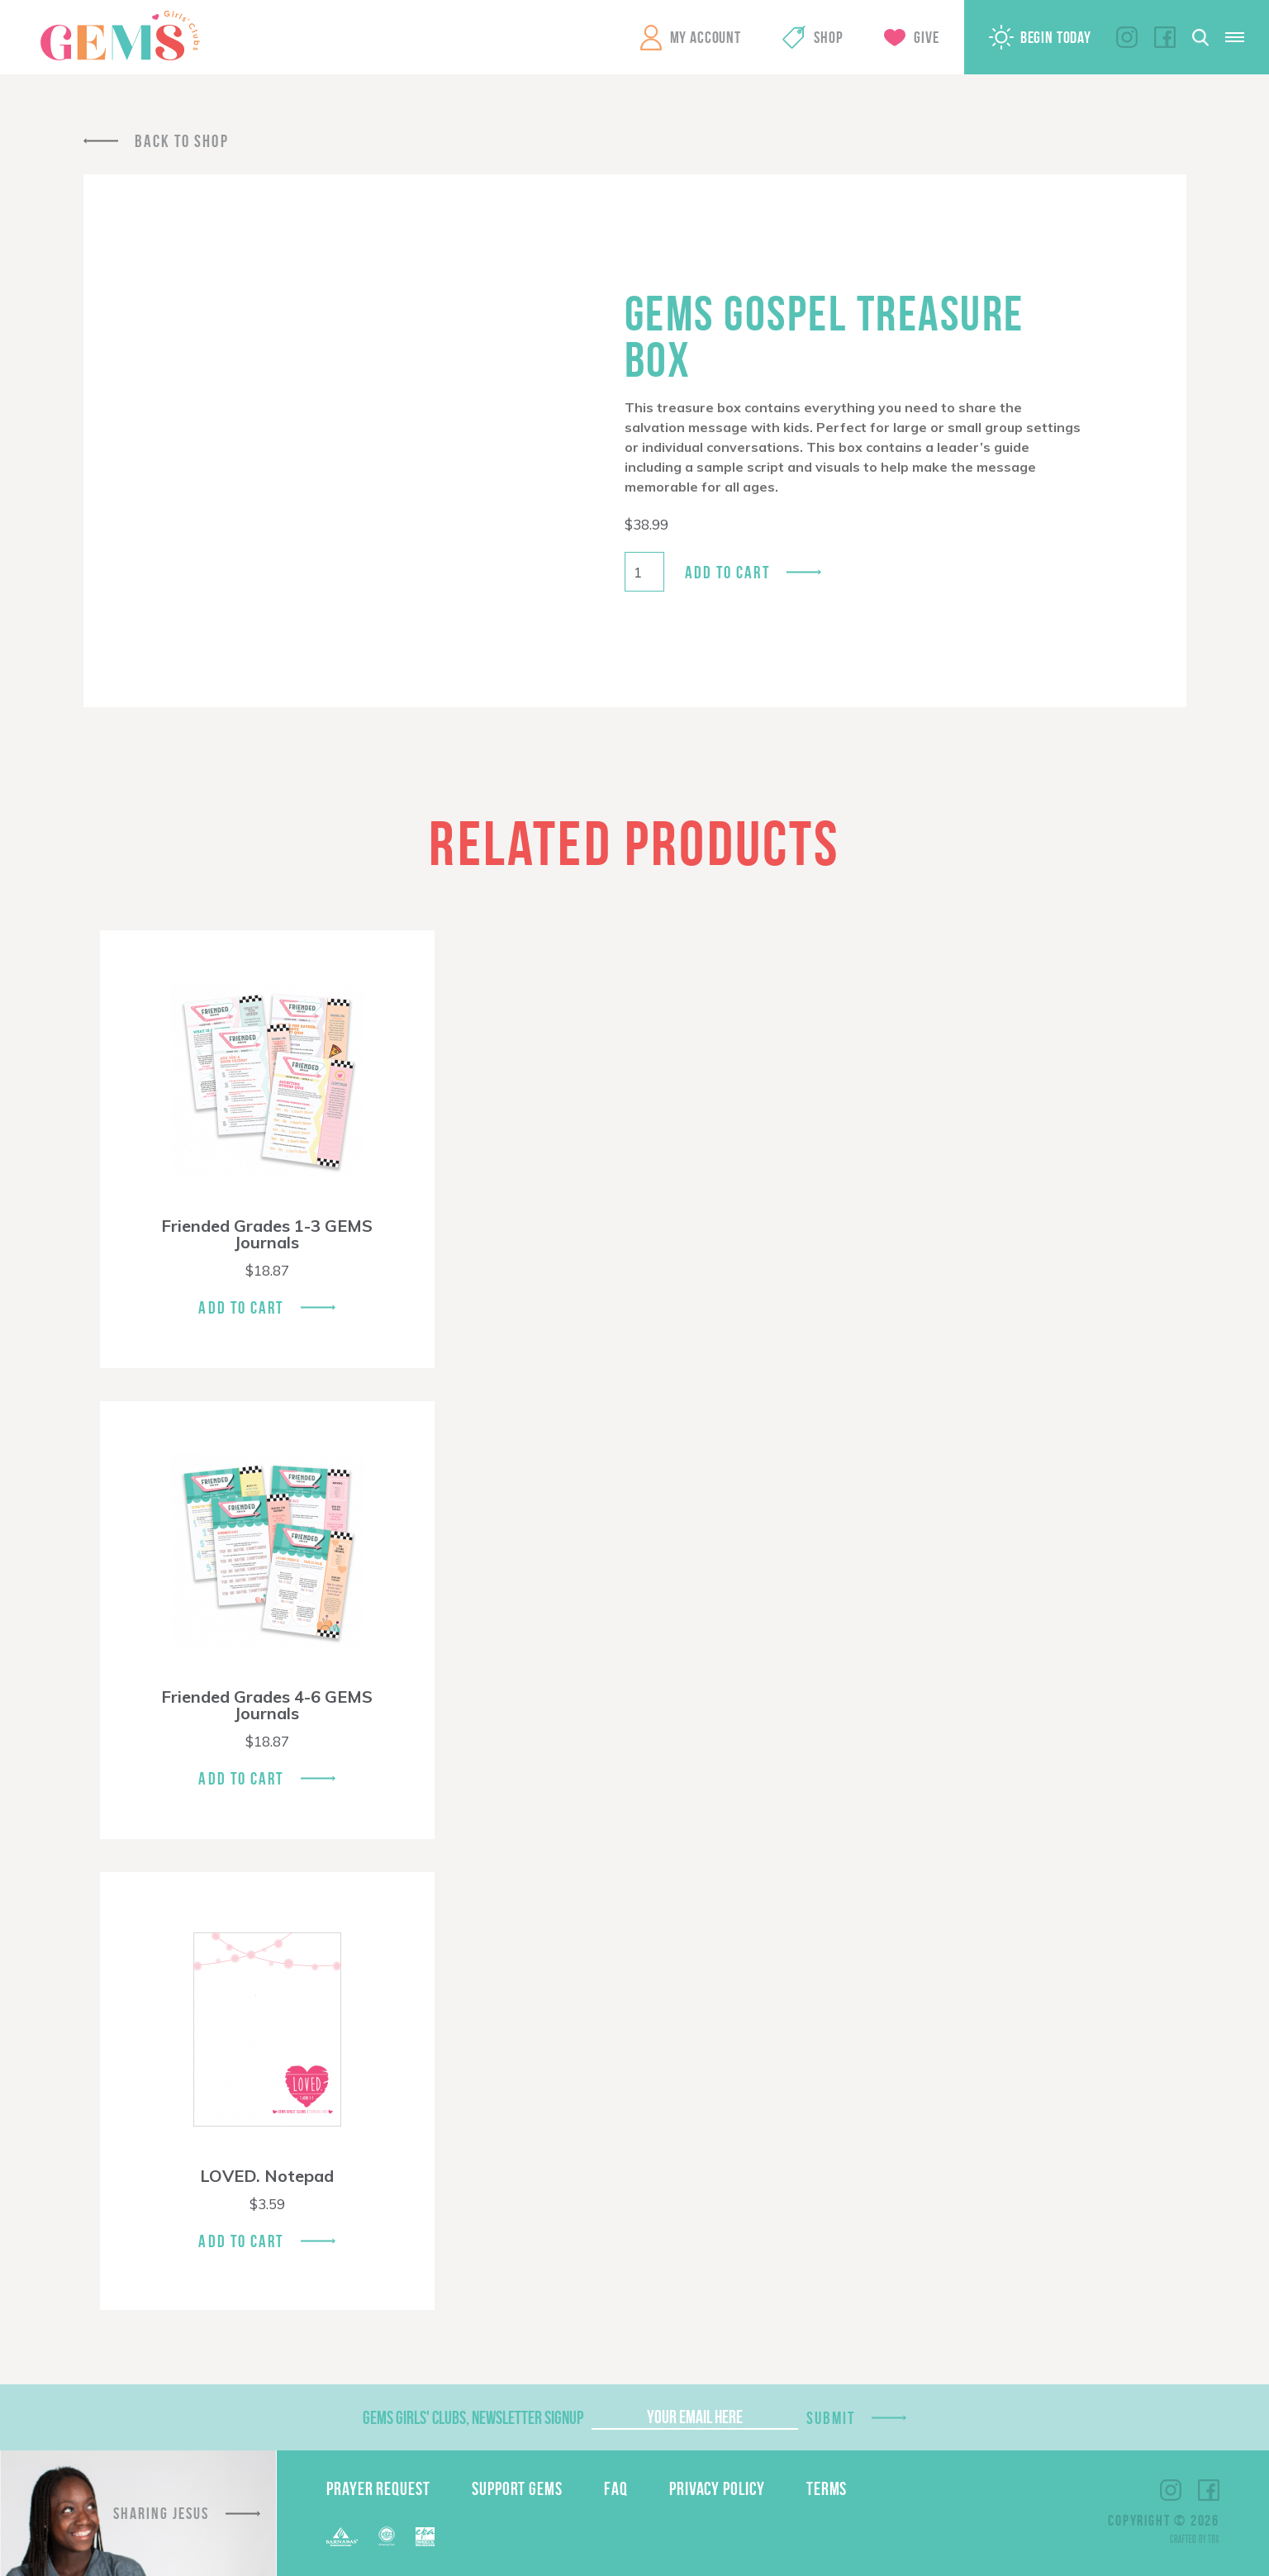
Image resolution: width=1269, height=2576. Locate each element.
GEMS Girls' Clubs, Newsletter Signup (473, 2417)
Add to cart (727, 572)
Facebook (1165, 37)
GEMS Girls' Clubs (119, 35)
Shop (828, 37)
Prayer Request (378, 2488)
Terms (827, 2488)
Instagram (1127, 37)
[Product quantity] (644, 572)
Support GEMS (517, 2488)
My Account (705, 37)
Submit (831, 2417)
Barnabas (342, 2536)
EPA (425, 2536)
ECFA (386, 2536)
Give (926, 37)
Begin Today (1055, 37)
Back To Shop (182, 141)
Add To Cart (240, 1307)
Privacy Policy (717, 2488)
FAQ (616, 2488)
